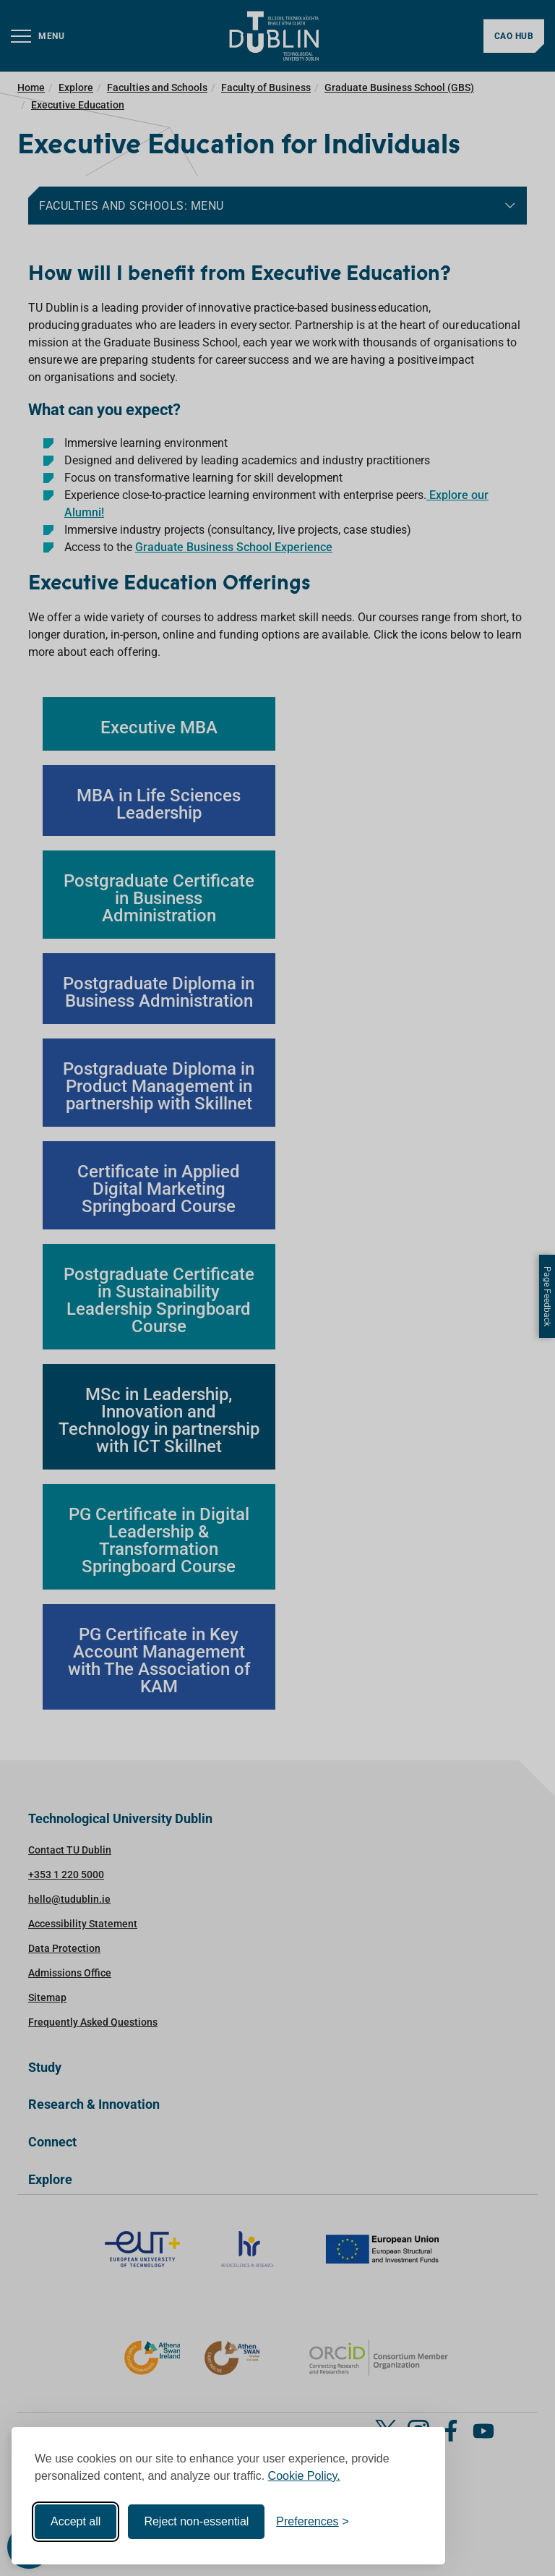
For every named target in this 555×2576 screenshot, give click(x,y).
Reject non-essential (196, 2521)
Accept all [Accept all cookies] (75, 2521)
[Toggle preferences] (312, 2521)
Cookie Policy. (304, 2476)
